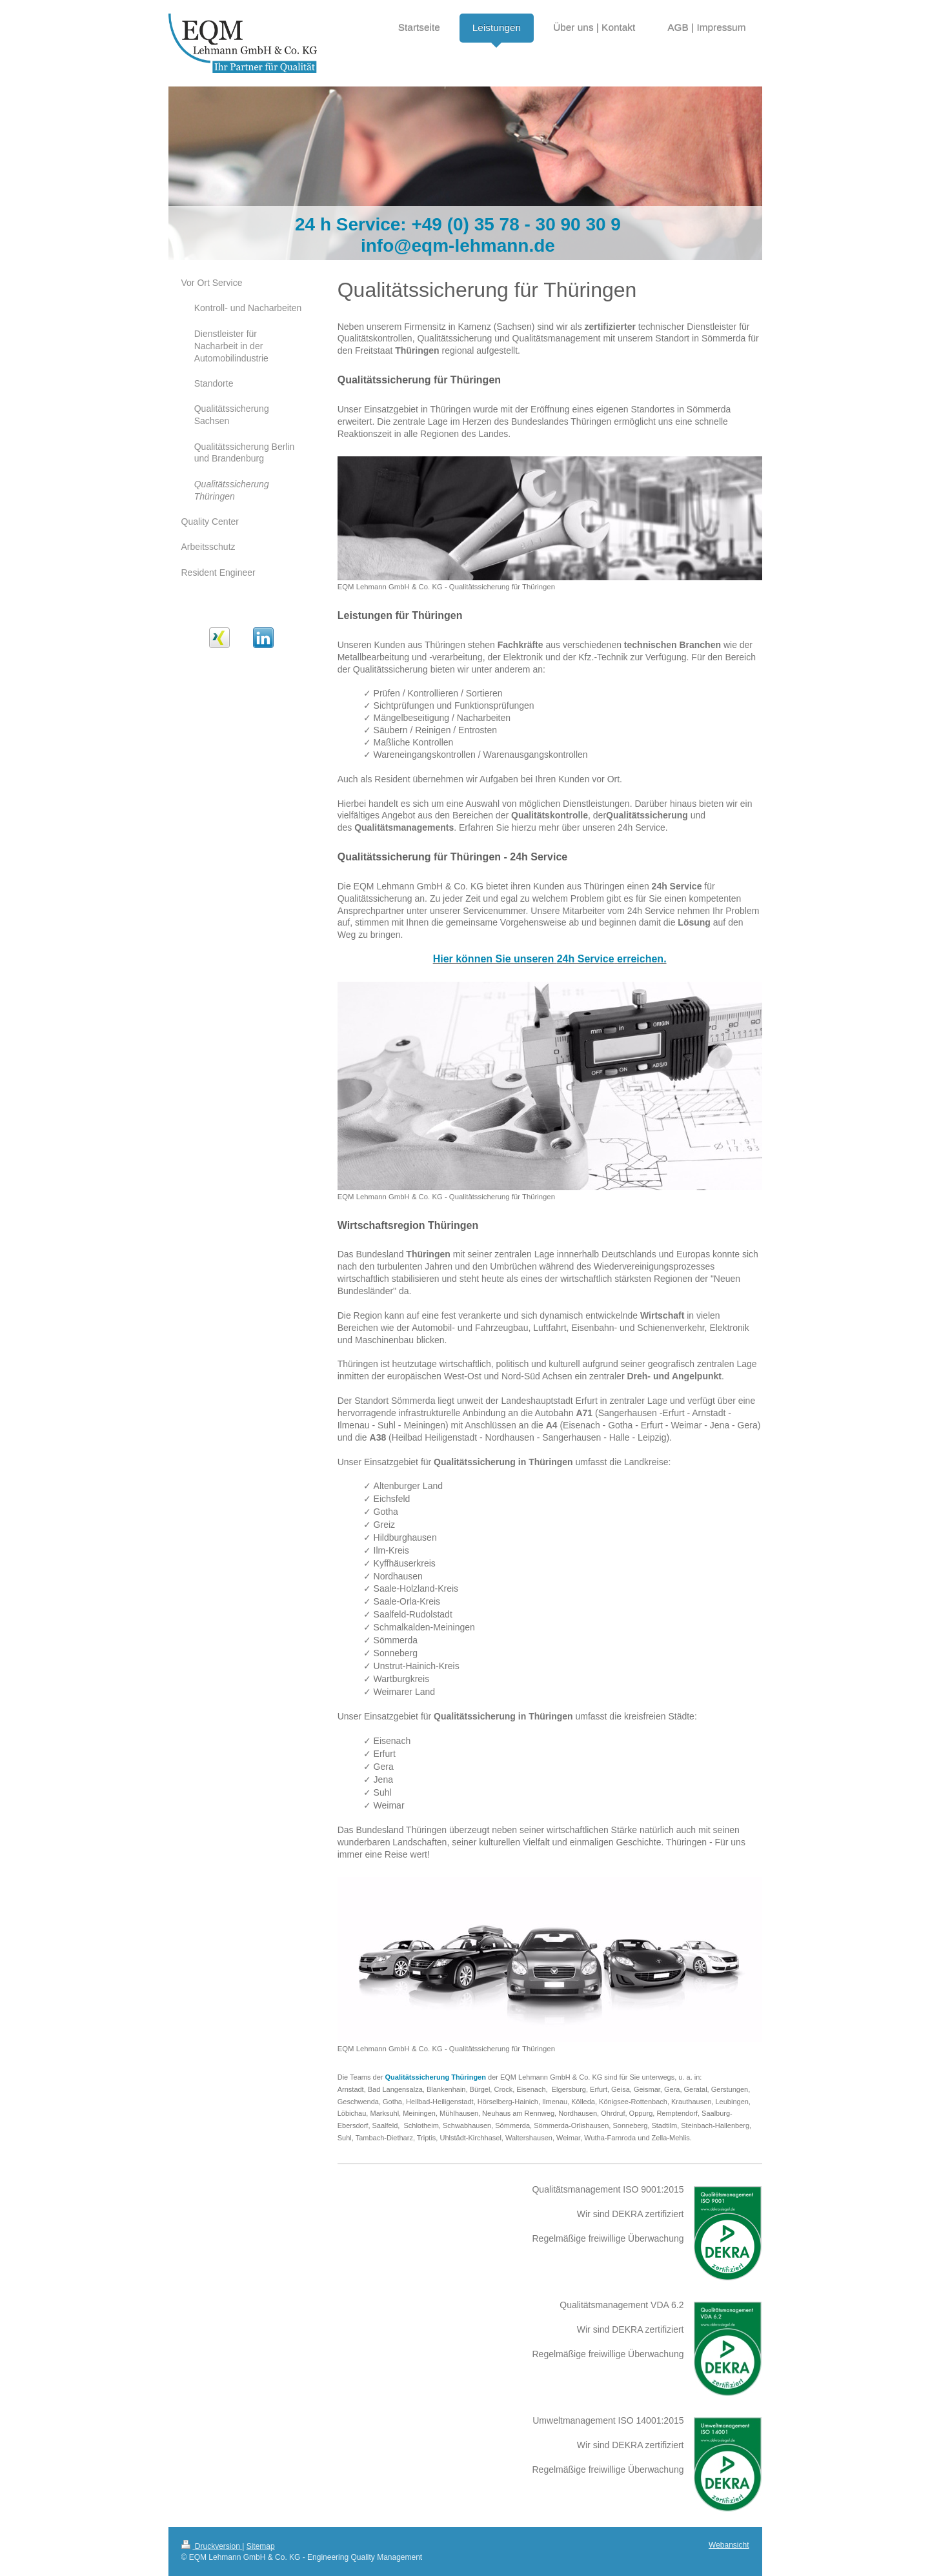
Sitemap (261, 2546)
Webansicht (729, 2545)
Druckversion (212, 2546)
